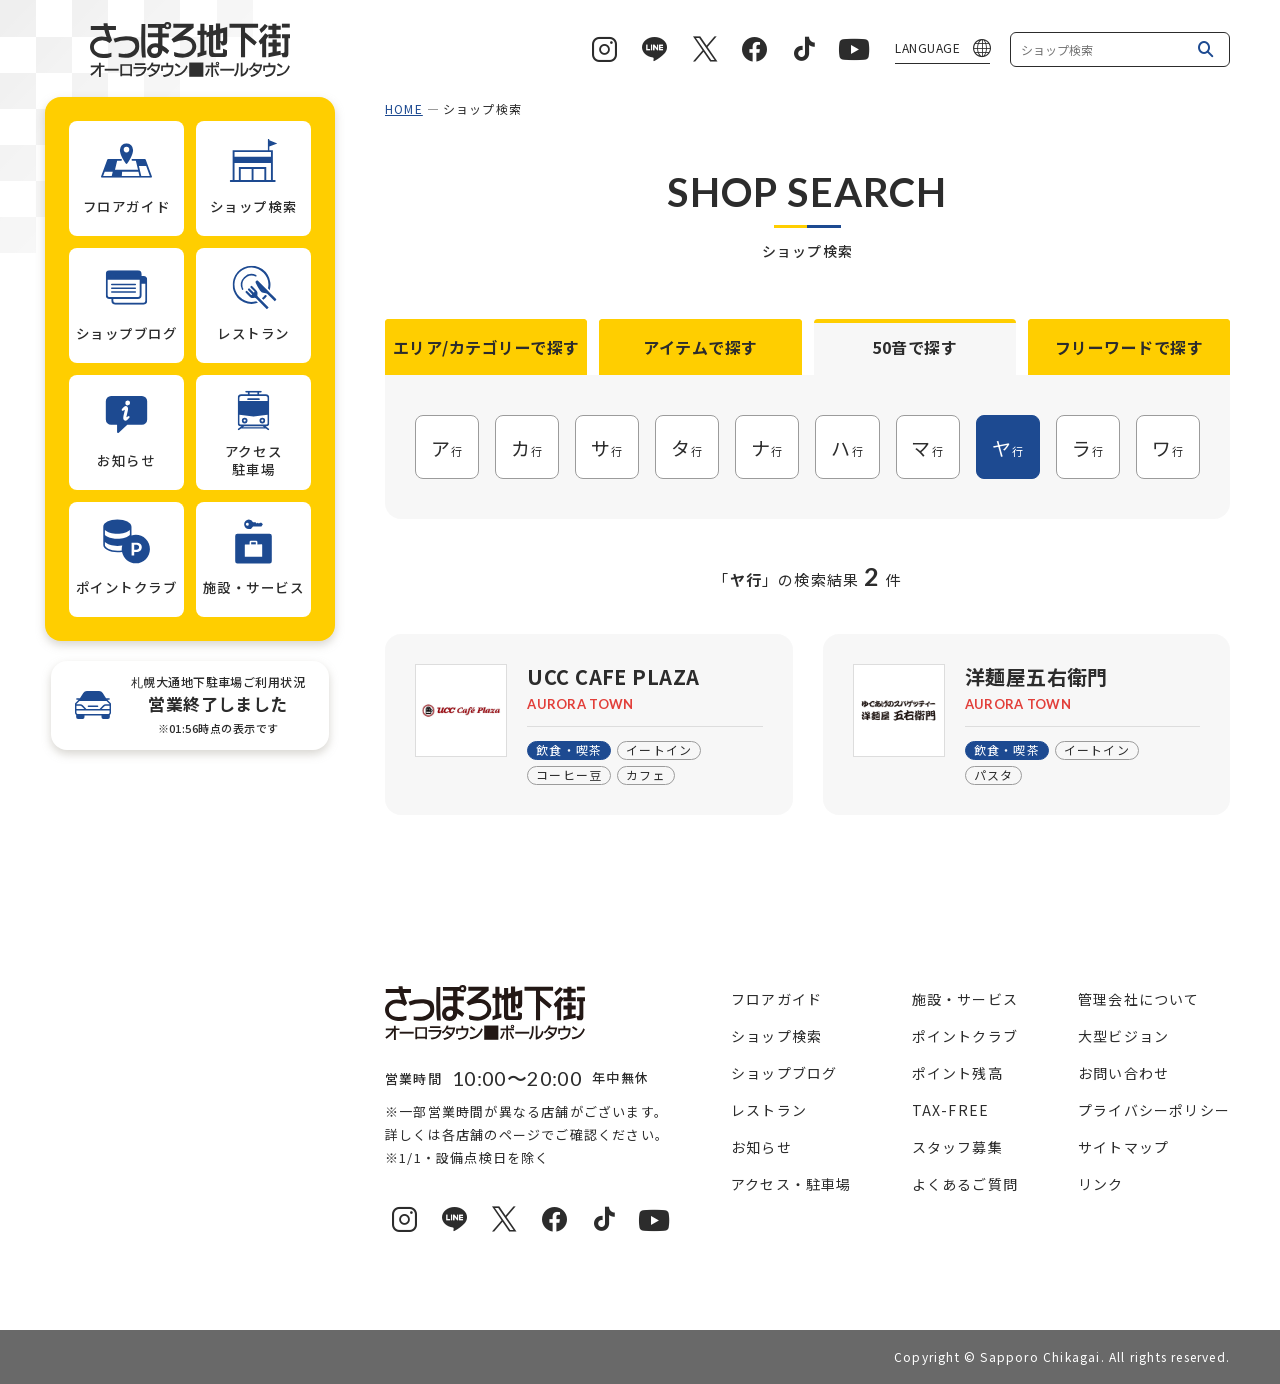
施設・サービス (965, 999)
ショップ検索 (776, 1036)
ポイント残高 (957, 1073)
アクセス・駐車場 (791, 1184)
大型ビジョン (1123, 1036)
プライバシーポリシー (1154, 1110)
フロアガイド (776, 999)
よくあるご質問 (965, 1184)
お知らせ (761, 1147)
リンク (1101, 1184)
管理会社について (1139, 999)
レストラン (769, 1110)
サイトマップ (1123, 1147)
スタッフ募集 (957, 1147)
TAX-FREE (951, 1110)
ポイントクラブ (965, 1036)
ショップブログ (784, 1073)
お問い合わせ (1123, 1073)
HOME (404, 108)
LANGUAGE (927, 47)
